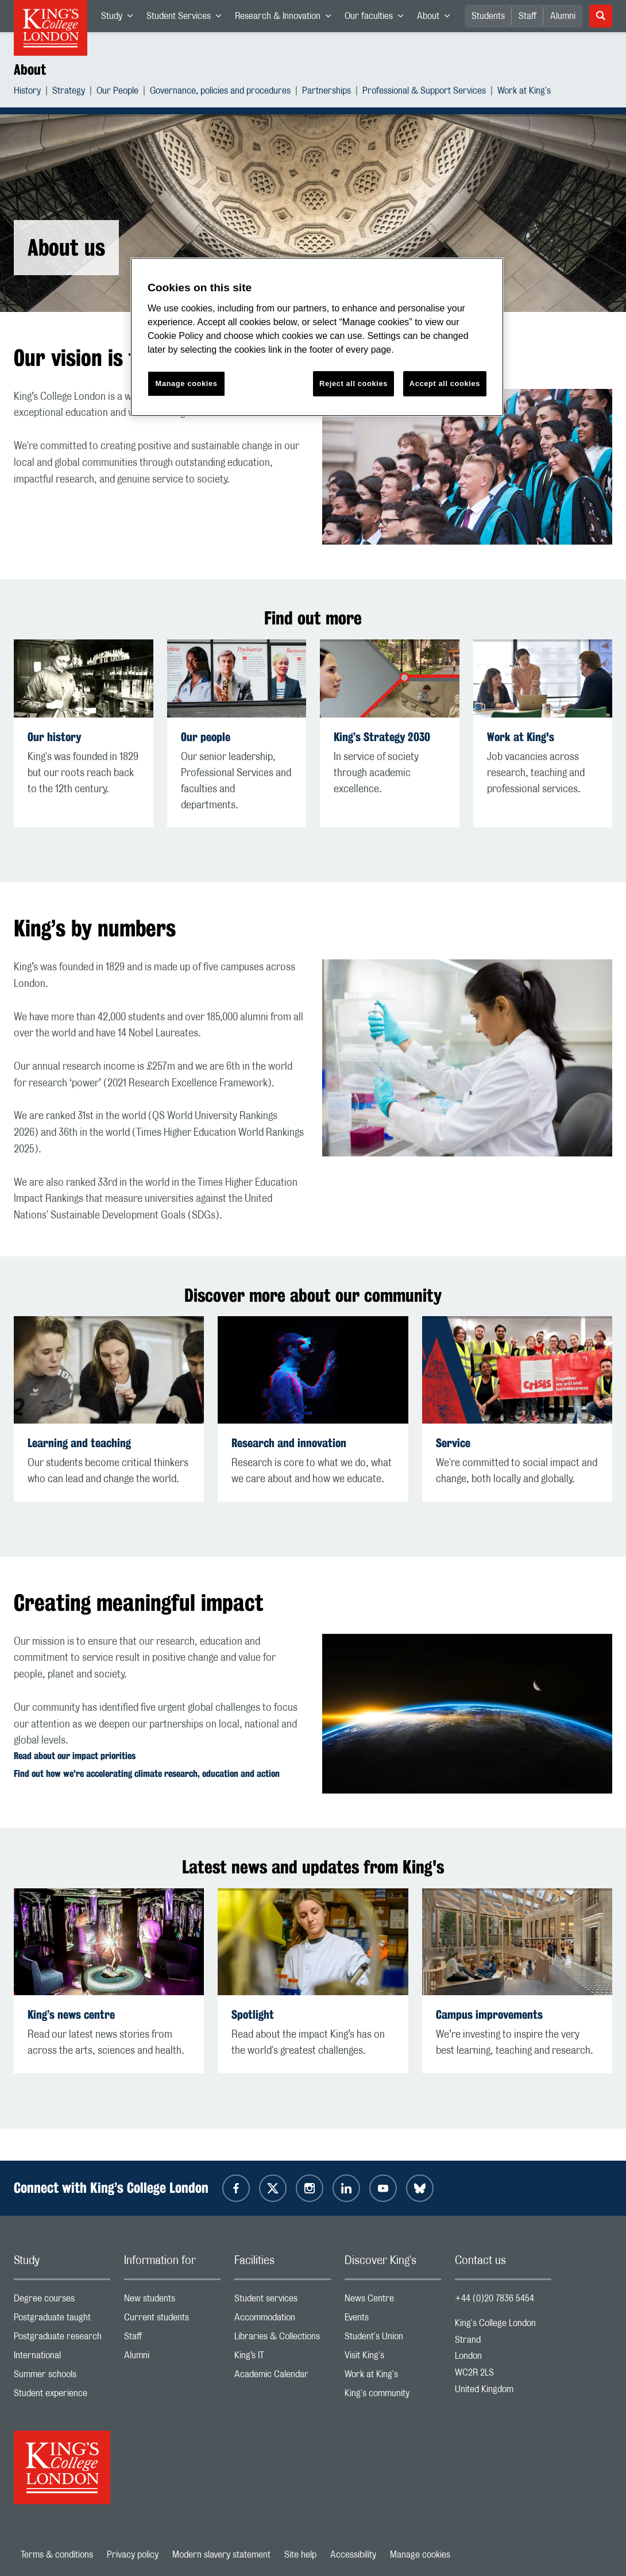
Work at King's (524, 92)
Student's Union (393, 2339)
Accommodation (282, 2320)
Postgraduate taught (62, 2320)
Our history (54, 736)
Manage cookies (420, 2554)
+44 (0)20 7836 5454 (494, 2298)
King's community (393, 2396)
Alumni (562, 16)
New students (172, 2301)
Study (120, 18)
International (62, 2358)
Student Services (187, 18)
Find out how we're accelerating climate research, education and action (147, 1773)
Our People (117, 92)
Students (488, 16)
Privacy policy (133, 2554)
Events (393, 2320)
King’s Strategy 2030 (382, 736)
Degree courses (62, 2301)
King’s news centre (71, 2014)
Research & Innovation (286, 18)
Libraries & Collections (282, 2339)
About (437, 18)
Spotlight (252, 2014)
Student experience (62, 2396)
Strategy (68, 92)
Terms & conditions (57, 2554)
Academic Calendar (282, 2377)
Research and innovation (288, 1442)
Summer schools (62, 2377)
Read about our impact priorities (75, 1756)
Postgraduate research (62, 2339)
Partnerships (326, 92)
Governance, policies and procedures (220, 92)
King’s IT (282, 2358)
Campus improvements (489, 2014)
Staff (527, 16)
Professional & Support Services (424, 92)
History (27, 92)
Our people (205, 736)
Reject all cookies (353, 383)
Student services (282, 2301)
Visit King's (393, 2358)
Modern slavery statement (221, 2554)
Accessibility (353, 2554)
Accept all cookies (444, 383)
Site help (300, 2554)
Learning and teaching (79, 1442)
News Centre (393, 2301)
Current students (172, 2320)
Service (453, 1442)
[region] (317, 337)
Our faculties (377, 18)
